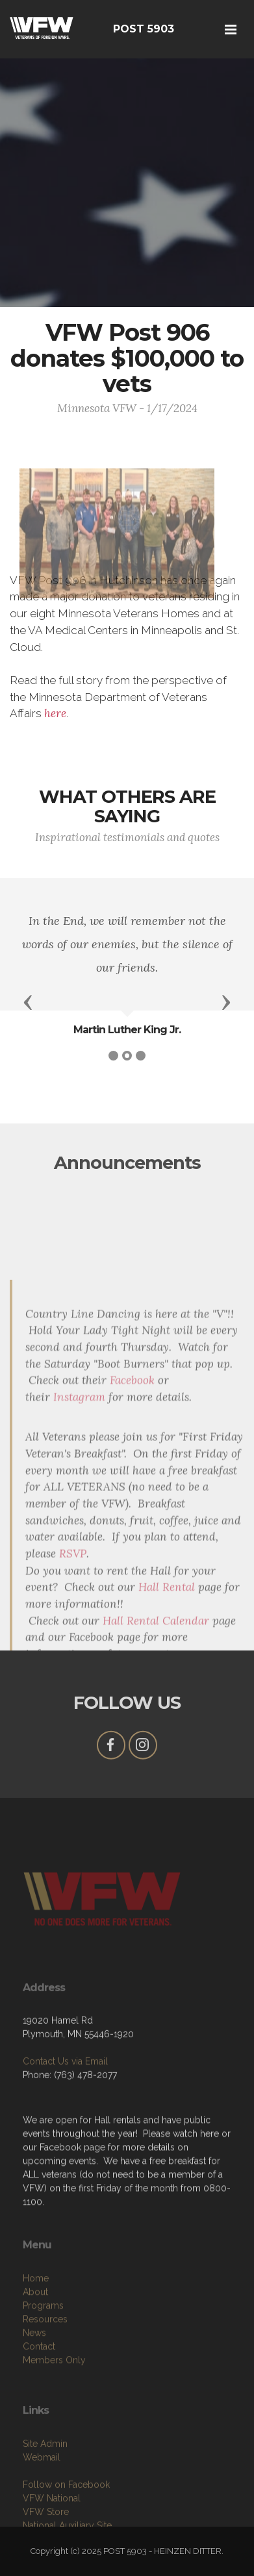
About (35, 2333)
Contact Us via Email (65, 2090)
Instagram (79, 1550)
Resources (45, 2360)
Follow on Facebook (66, 2521)
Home (36, 2319)
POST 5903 (143, 29)
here (55, 713)
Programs (43, 2347)
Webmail (41, 2494)
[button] (28, 1001)
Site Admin (45, 2480)
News (34, 2374)
